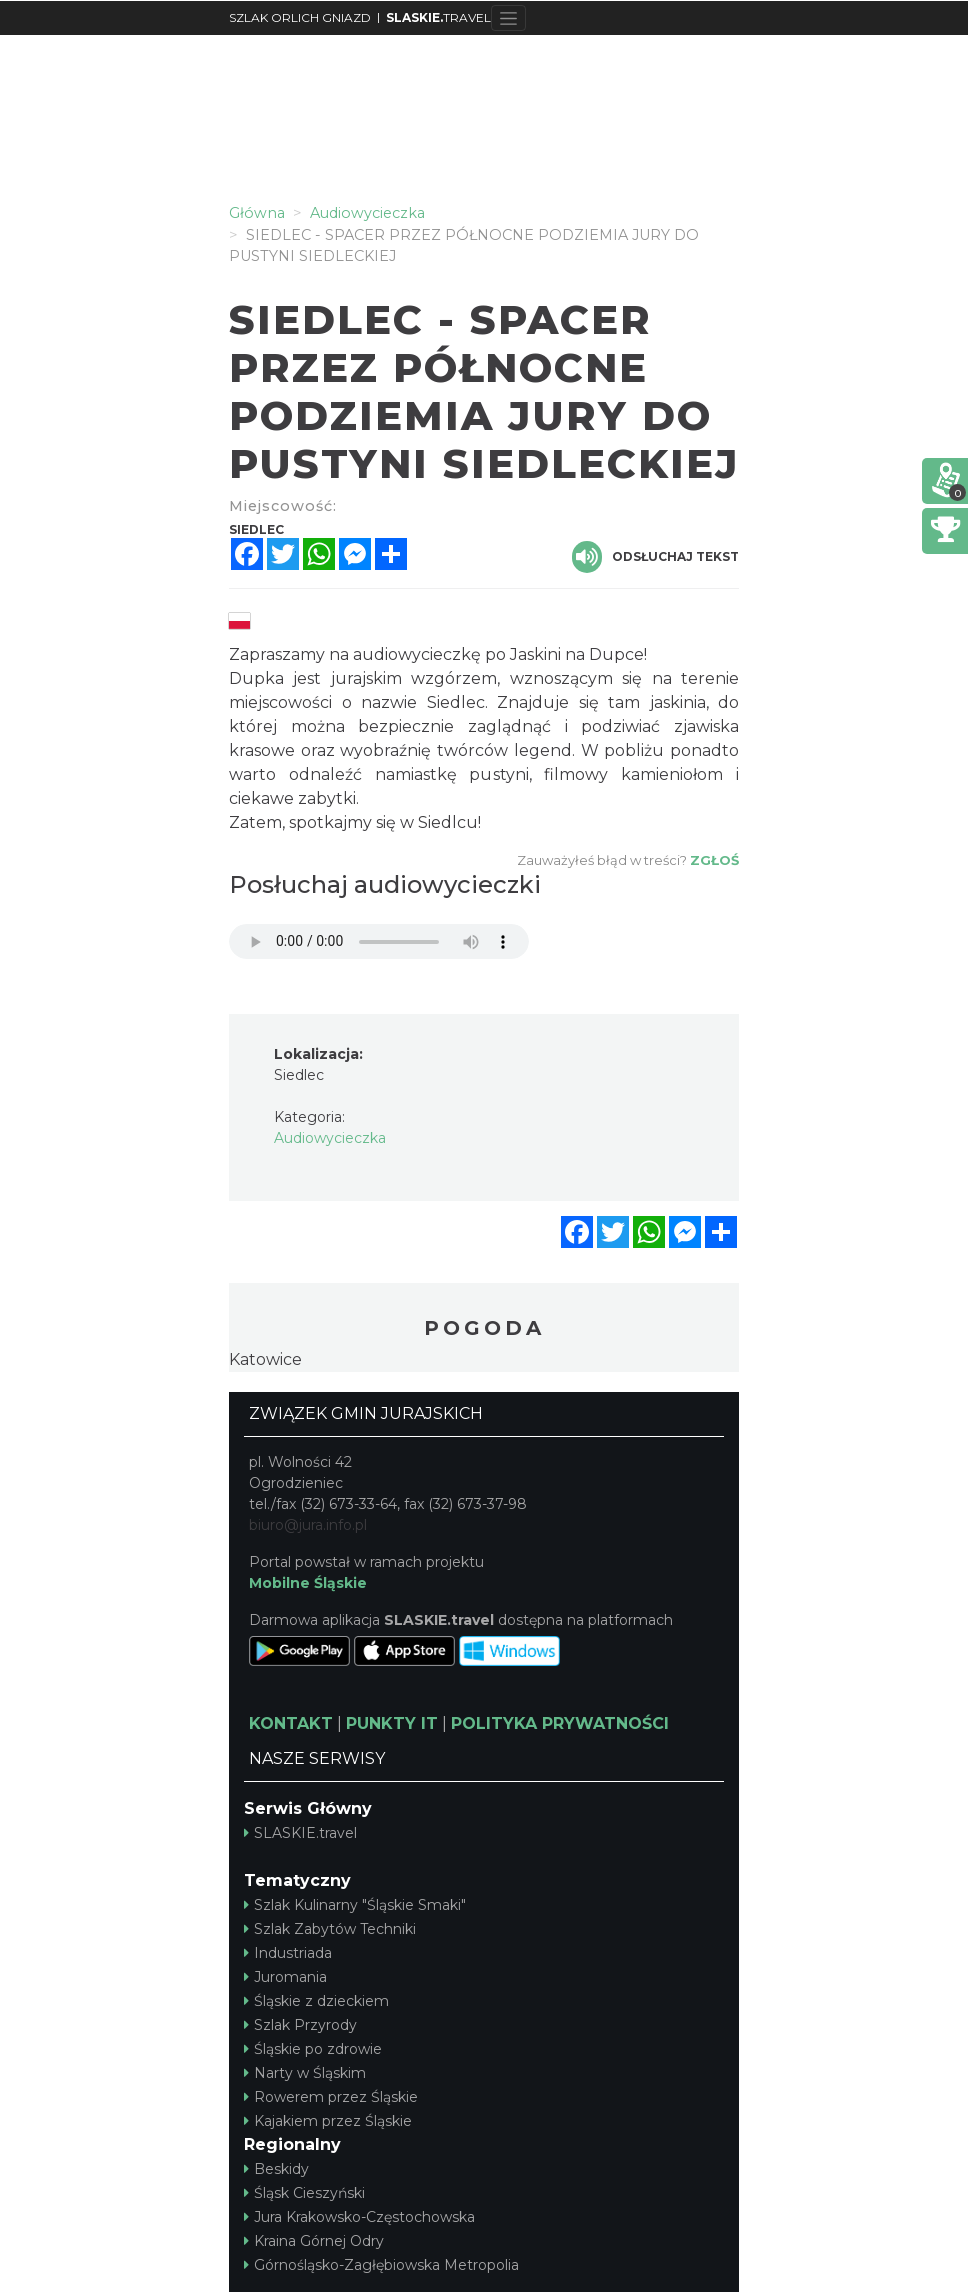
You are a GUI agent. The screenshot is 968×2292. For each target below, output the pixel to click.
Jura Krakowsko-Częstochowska (359, 2217)
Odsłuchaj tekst (655, 557)
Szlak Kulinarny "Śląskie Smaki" (355, 1905)
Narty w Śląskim (305, 2073)
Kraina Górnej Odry (314, 2241)
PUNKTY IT (392, 1723)
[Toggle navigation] (508, 18)
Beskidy (276, 2169)
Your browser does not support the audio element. (379, 941)
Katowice (265, 1359)
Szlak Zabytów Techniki (330, 1929)
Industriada (288, 1953)
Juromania (285, 1977)
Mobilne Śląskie (308, 1583)
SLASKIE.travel (300, 1833)
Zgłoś (714, 860)
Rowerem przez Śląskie (331, 2097)
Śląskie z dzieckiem (316, 2001)
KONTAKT (291, 1723)
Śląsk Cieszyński (304, 2193)
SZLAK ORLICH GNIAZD (300, 17)
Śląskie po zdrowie (313, 2049)
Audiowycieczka (330, 1138)
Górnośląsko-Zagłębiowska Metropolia (381, 2265)
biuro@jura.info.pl (308, 1525)
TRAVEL (438, 17)
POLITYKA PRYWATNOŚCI (560, 1723)
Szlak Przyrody (300, 2025)
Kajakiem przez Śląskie (328, 2121)
